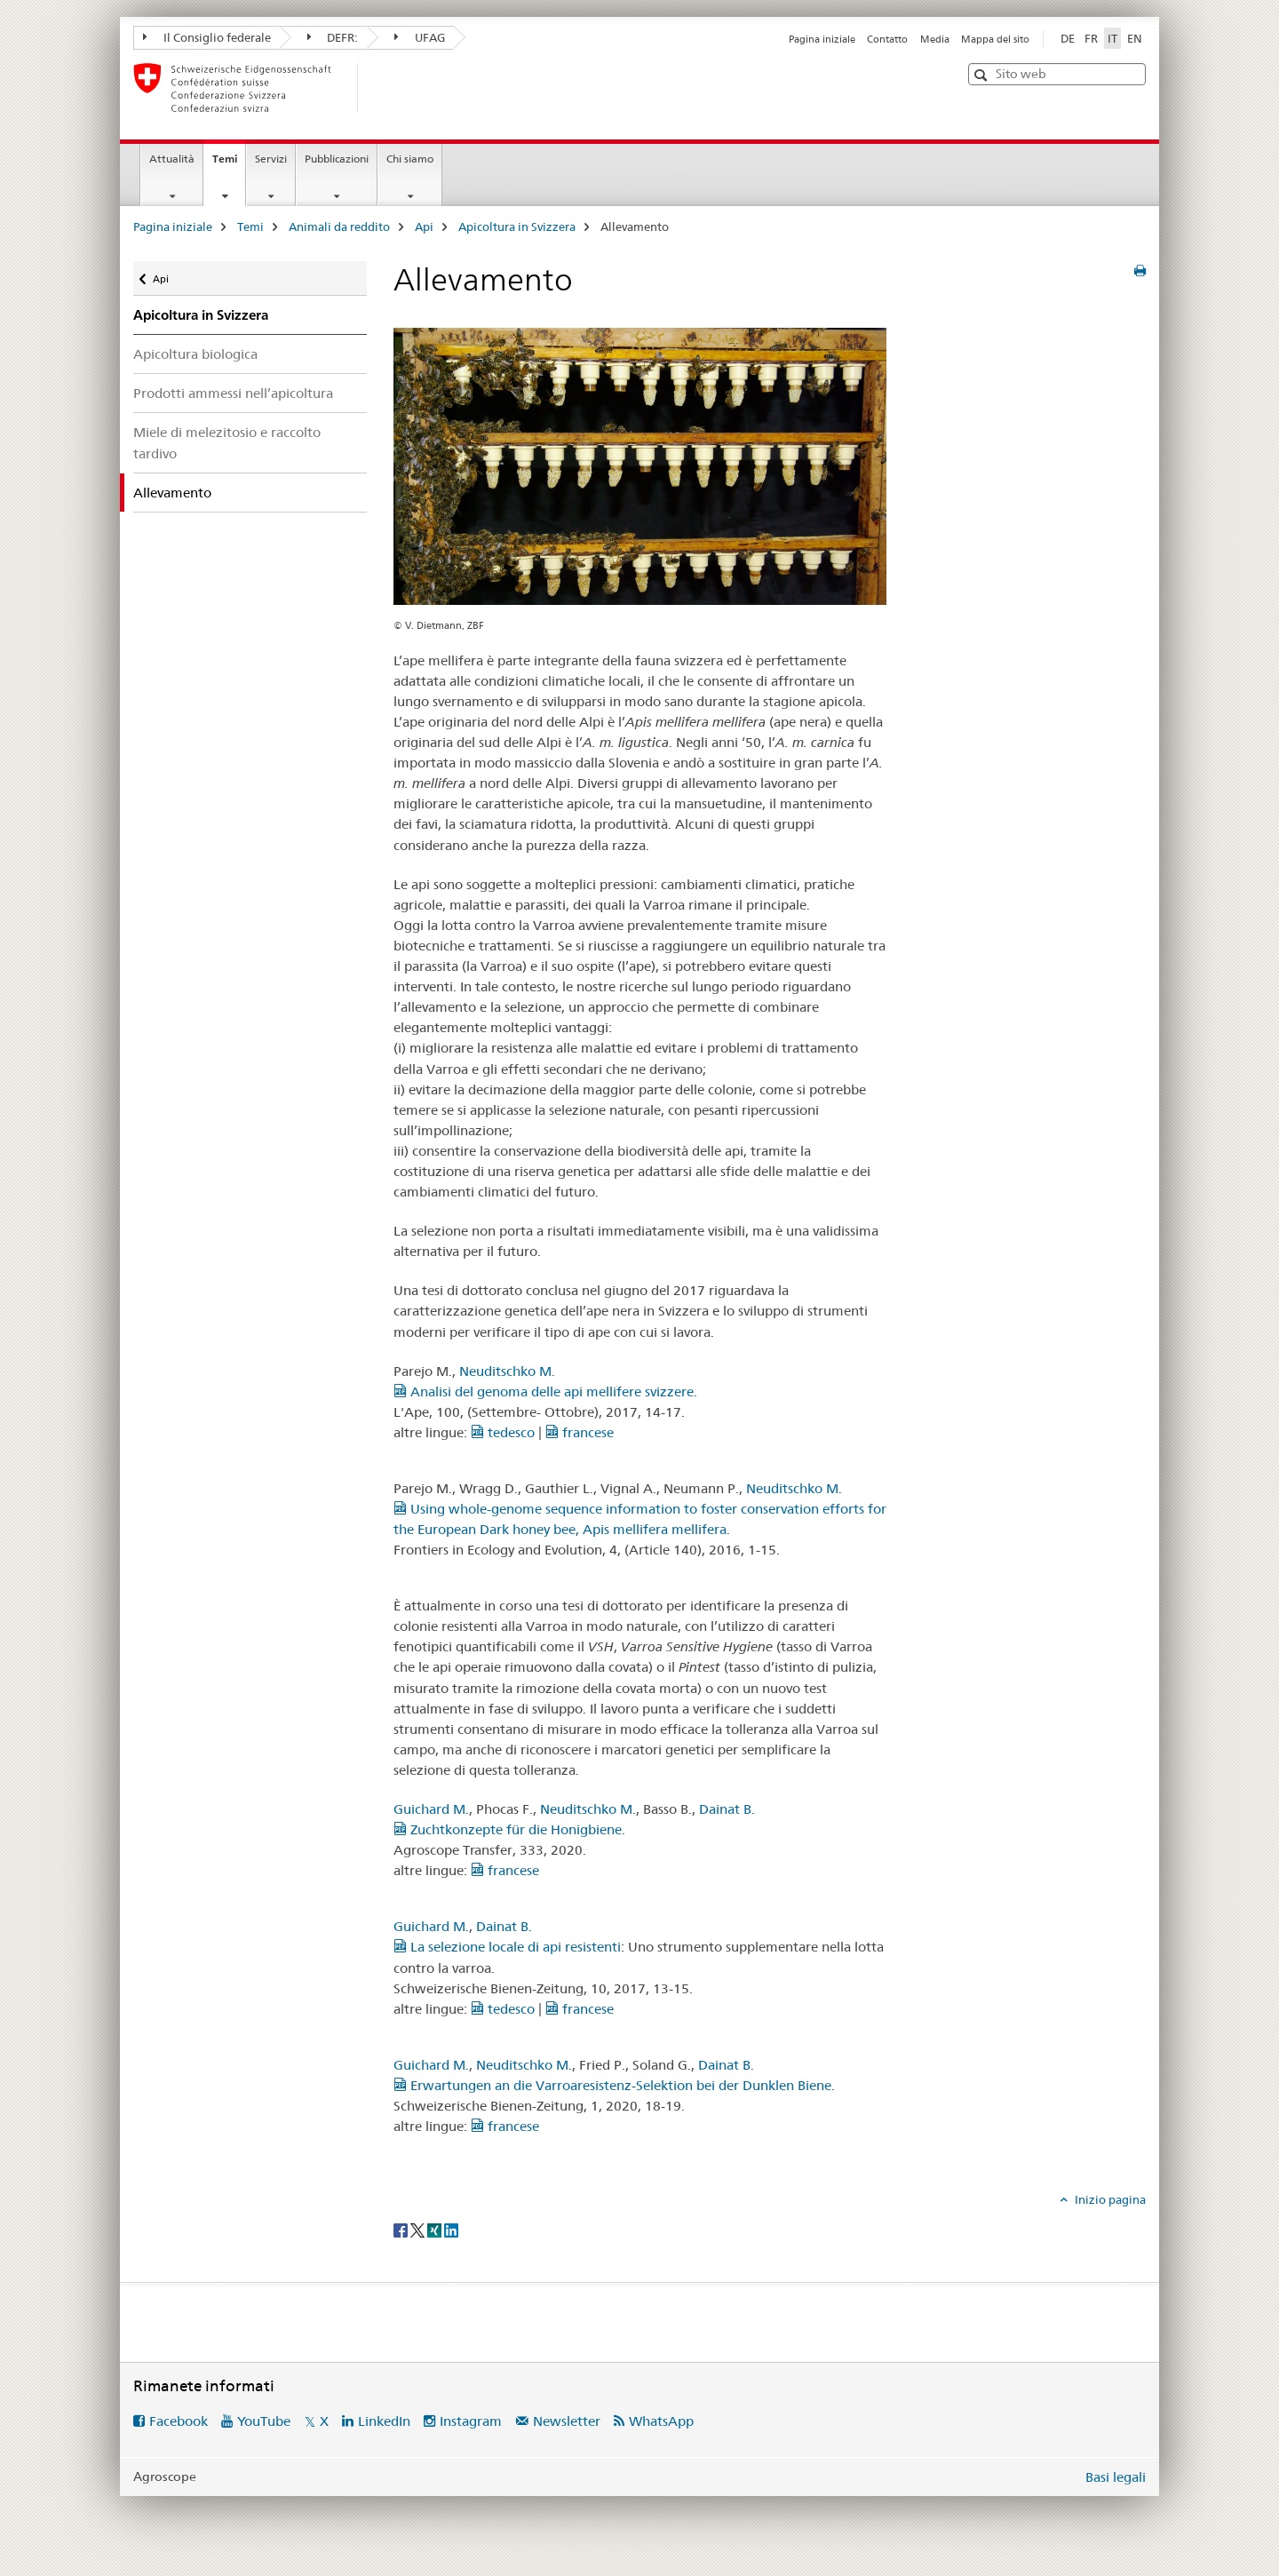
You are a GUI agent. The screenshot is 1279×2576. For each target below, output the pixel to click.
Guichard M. (431, 1809)
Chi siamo (409, 158)
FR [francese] (1091, 38)
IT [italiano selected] (1112, 38)
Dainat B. (727, 1809)
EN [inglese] (1134, 38)
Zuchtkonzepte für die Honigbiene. (509, 1829)
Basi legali (1115, 2477)
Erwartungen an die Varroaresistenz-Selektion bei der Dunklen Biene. (614, 2085)
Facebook (178, 2421)
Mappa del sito (995, 39)
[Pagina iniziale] (386, 88)
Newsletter (566, 2421)
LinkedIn (384, 2421)
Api (424, 226)
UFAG (419, 37)
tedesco (503, 1432)
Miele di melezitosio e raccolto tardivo (227, 442)
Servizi (271, 158)
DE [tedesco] (1068, 38)
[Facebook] (401, 2229)
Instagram (471, 2421)
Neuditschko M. (507, 1371)
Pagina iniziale (822, 39)
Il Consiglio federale (207, 37)
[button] (983, 75)
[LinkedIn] (451, 2229)
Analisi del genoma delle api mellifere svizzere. (545, 1391)
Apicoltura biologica (195, 354)
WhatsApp (661, 2421)
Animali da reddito (339, 226)
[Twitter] (418, 2229)
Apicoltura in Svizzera (517, 226)
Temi (228, 164)
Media (934, 39)
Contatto (887, 39)
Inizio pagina (1109, 2199)
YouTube (263, 2421)
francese (579, 1432)
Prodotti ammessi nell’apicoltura (233, 393)
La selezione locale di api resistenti (507, 1946)
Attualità (172, 158)
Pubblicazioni (337, 158)
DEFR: (333, 37)
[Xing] (435, 2229)
